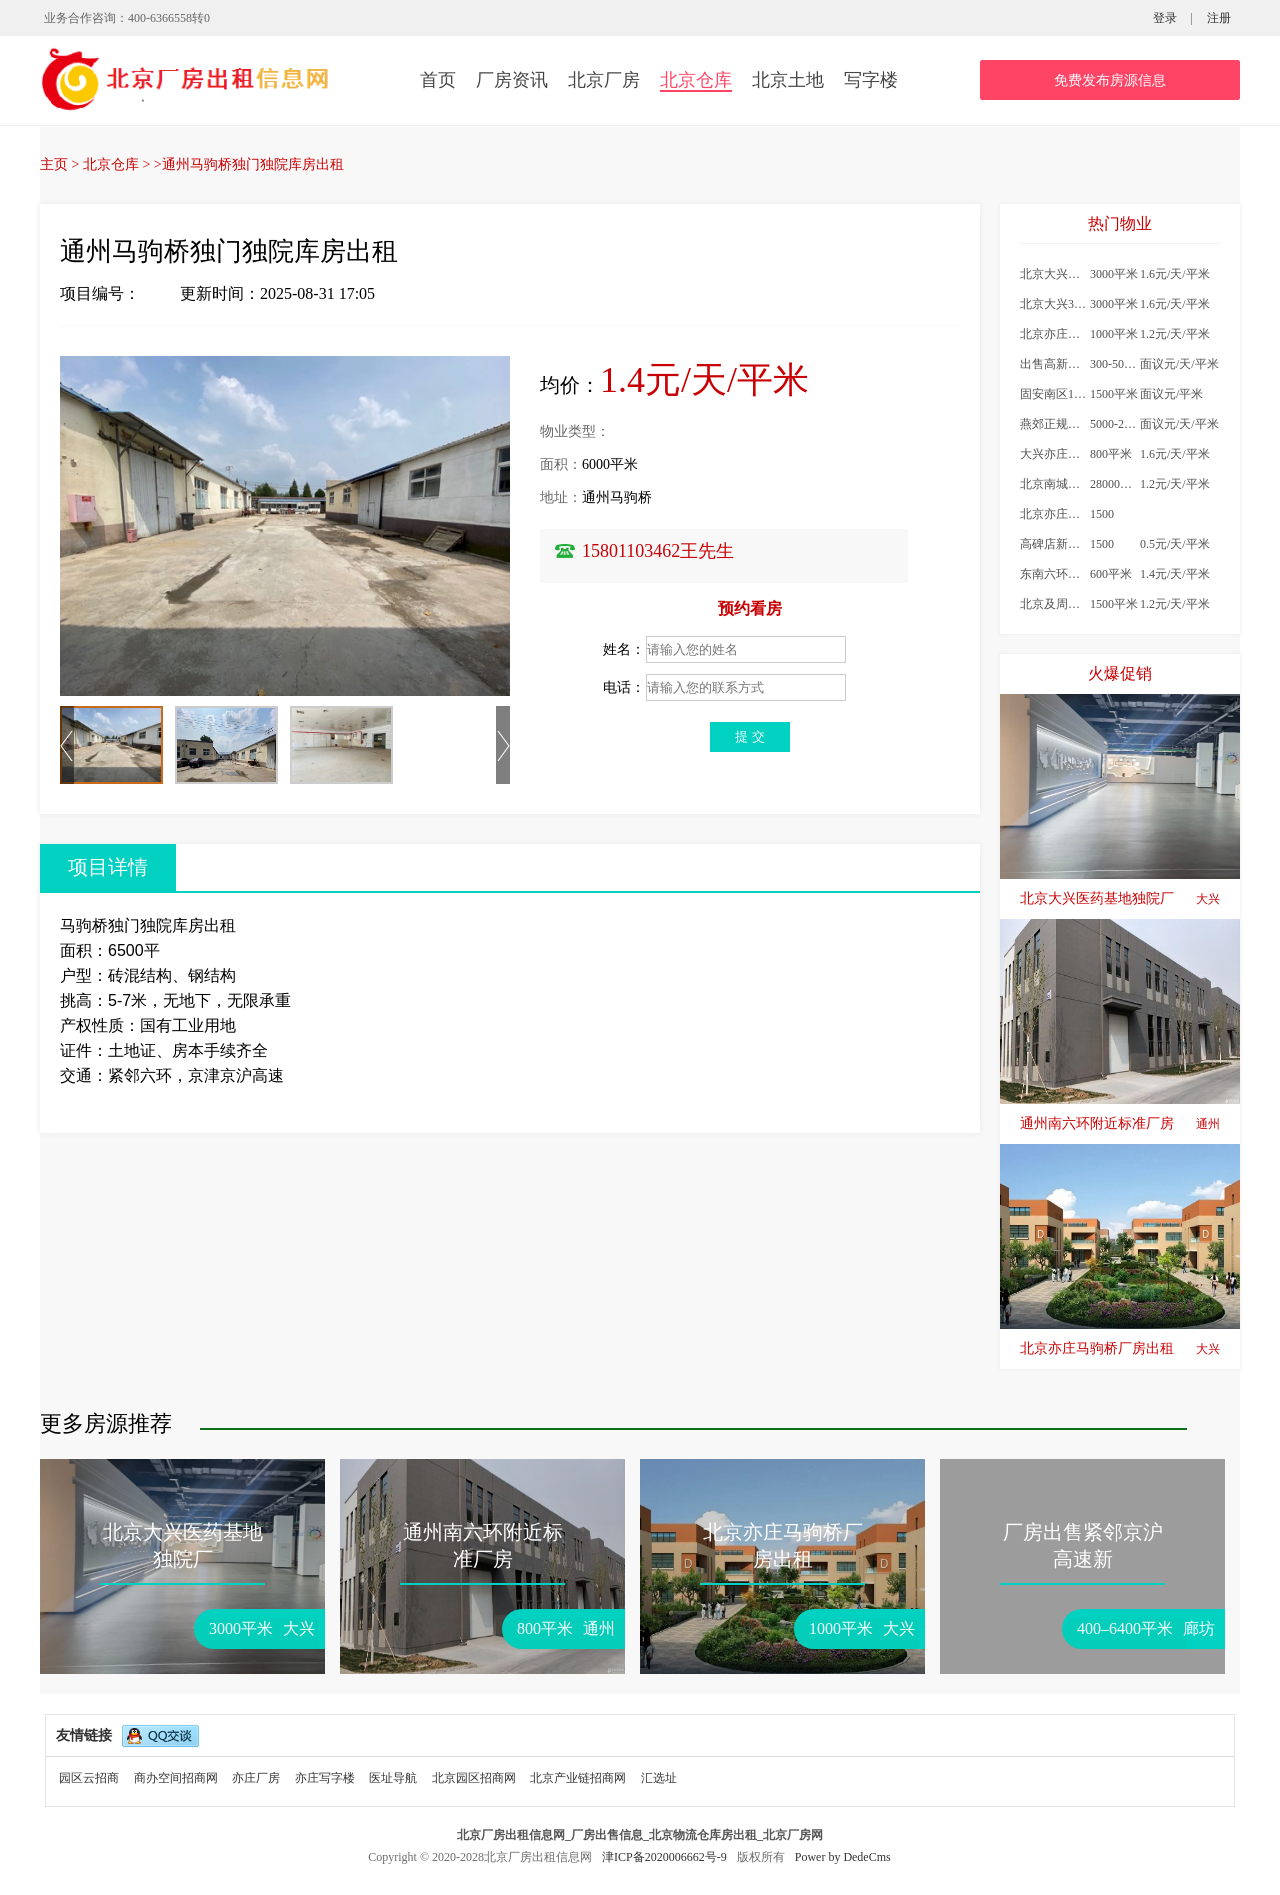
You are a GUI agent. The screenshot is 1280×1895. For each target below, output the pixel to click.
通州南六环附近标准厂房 (1120, 1124)
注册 (1219, 18)
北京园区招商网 (474, 1778)
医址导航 (393, 1778)
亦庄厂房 (256, 1778)
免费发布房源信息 (1110, 80)
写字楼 (871, 80)
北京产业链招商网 (578, 1778)
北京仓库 (696, 80)
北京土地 (788, 80)
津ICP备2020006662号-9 (666, 1857)
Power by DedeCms (843, 1857)
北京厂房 (604, 80)
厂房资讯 (512, 80)
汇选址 (659, 1778)
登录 (1165, 18)
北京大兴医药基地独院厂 (1120, 899)
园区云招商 (89, 1778)
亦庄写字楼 (325, 1778)
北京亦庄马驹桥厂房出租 (1120, 1349)
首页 (438, 80)
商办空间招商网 (176, 1778)
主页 (54, 164)
